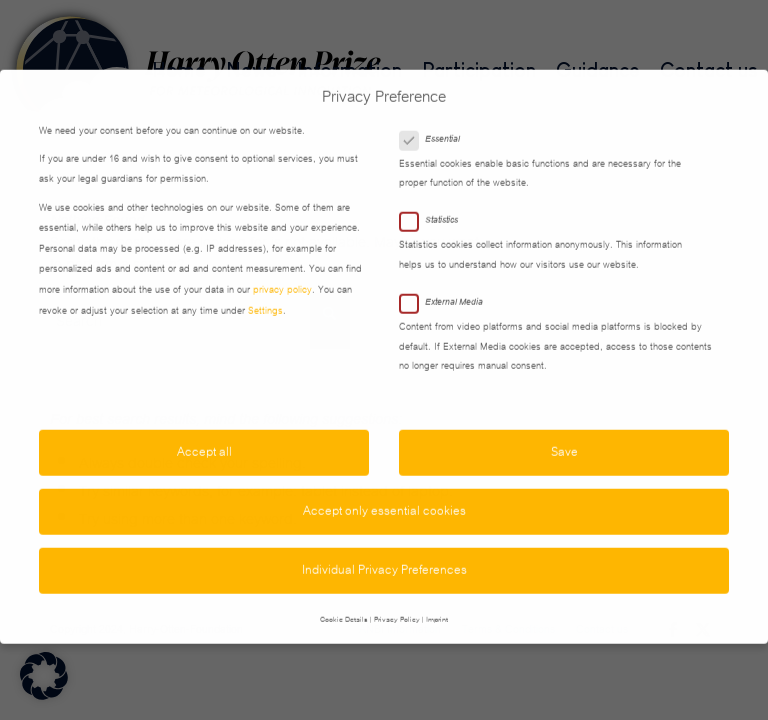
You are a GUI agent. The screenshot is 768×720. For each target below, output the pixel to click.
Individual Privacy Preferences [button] (384, 547)
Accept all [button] (204, 429)
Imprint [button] (437, 596)
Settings (265, 288)
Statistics (437, 197)
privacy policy (282, 267)
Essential (438, 116)
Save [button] (564, 429)
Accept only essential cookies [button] (384, 488)
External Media (449, 279)
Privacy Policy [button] (397, 596)
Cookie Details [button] (344, 596)
